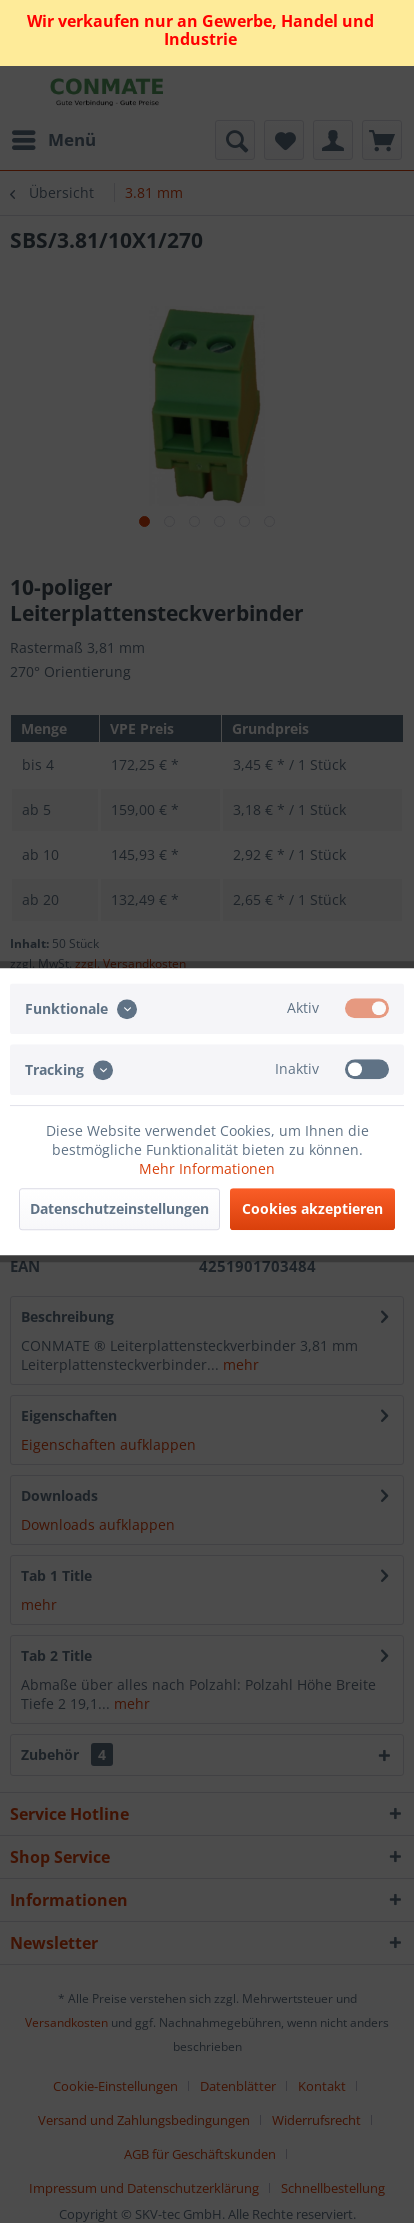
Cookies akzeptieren (312, 1208)
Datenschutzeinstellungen (119, 1208)
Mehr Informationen (207, 1168)
